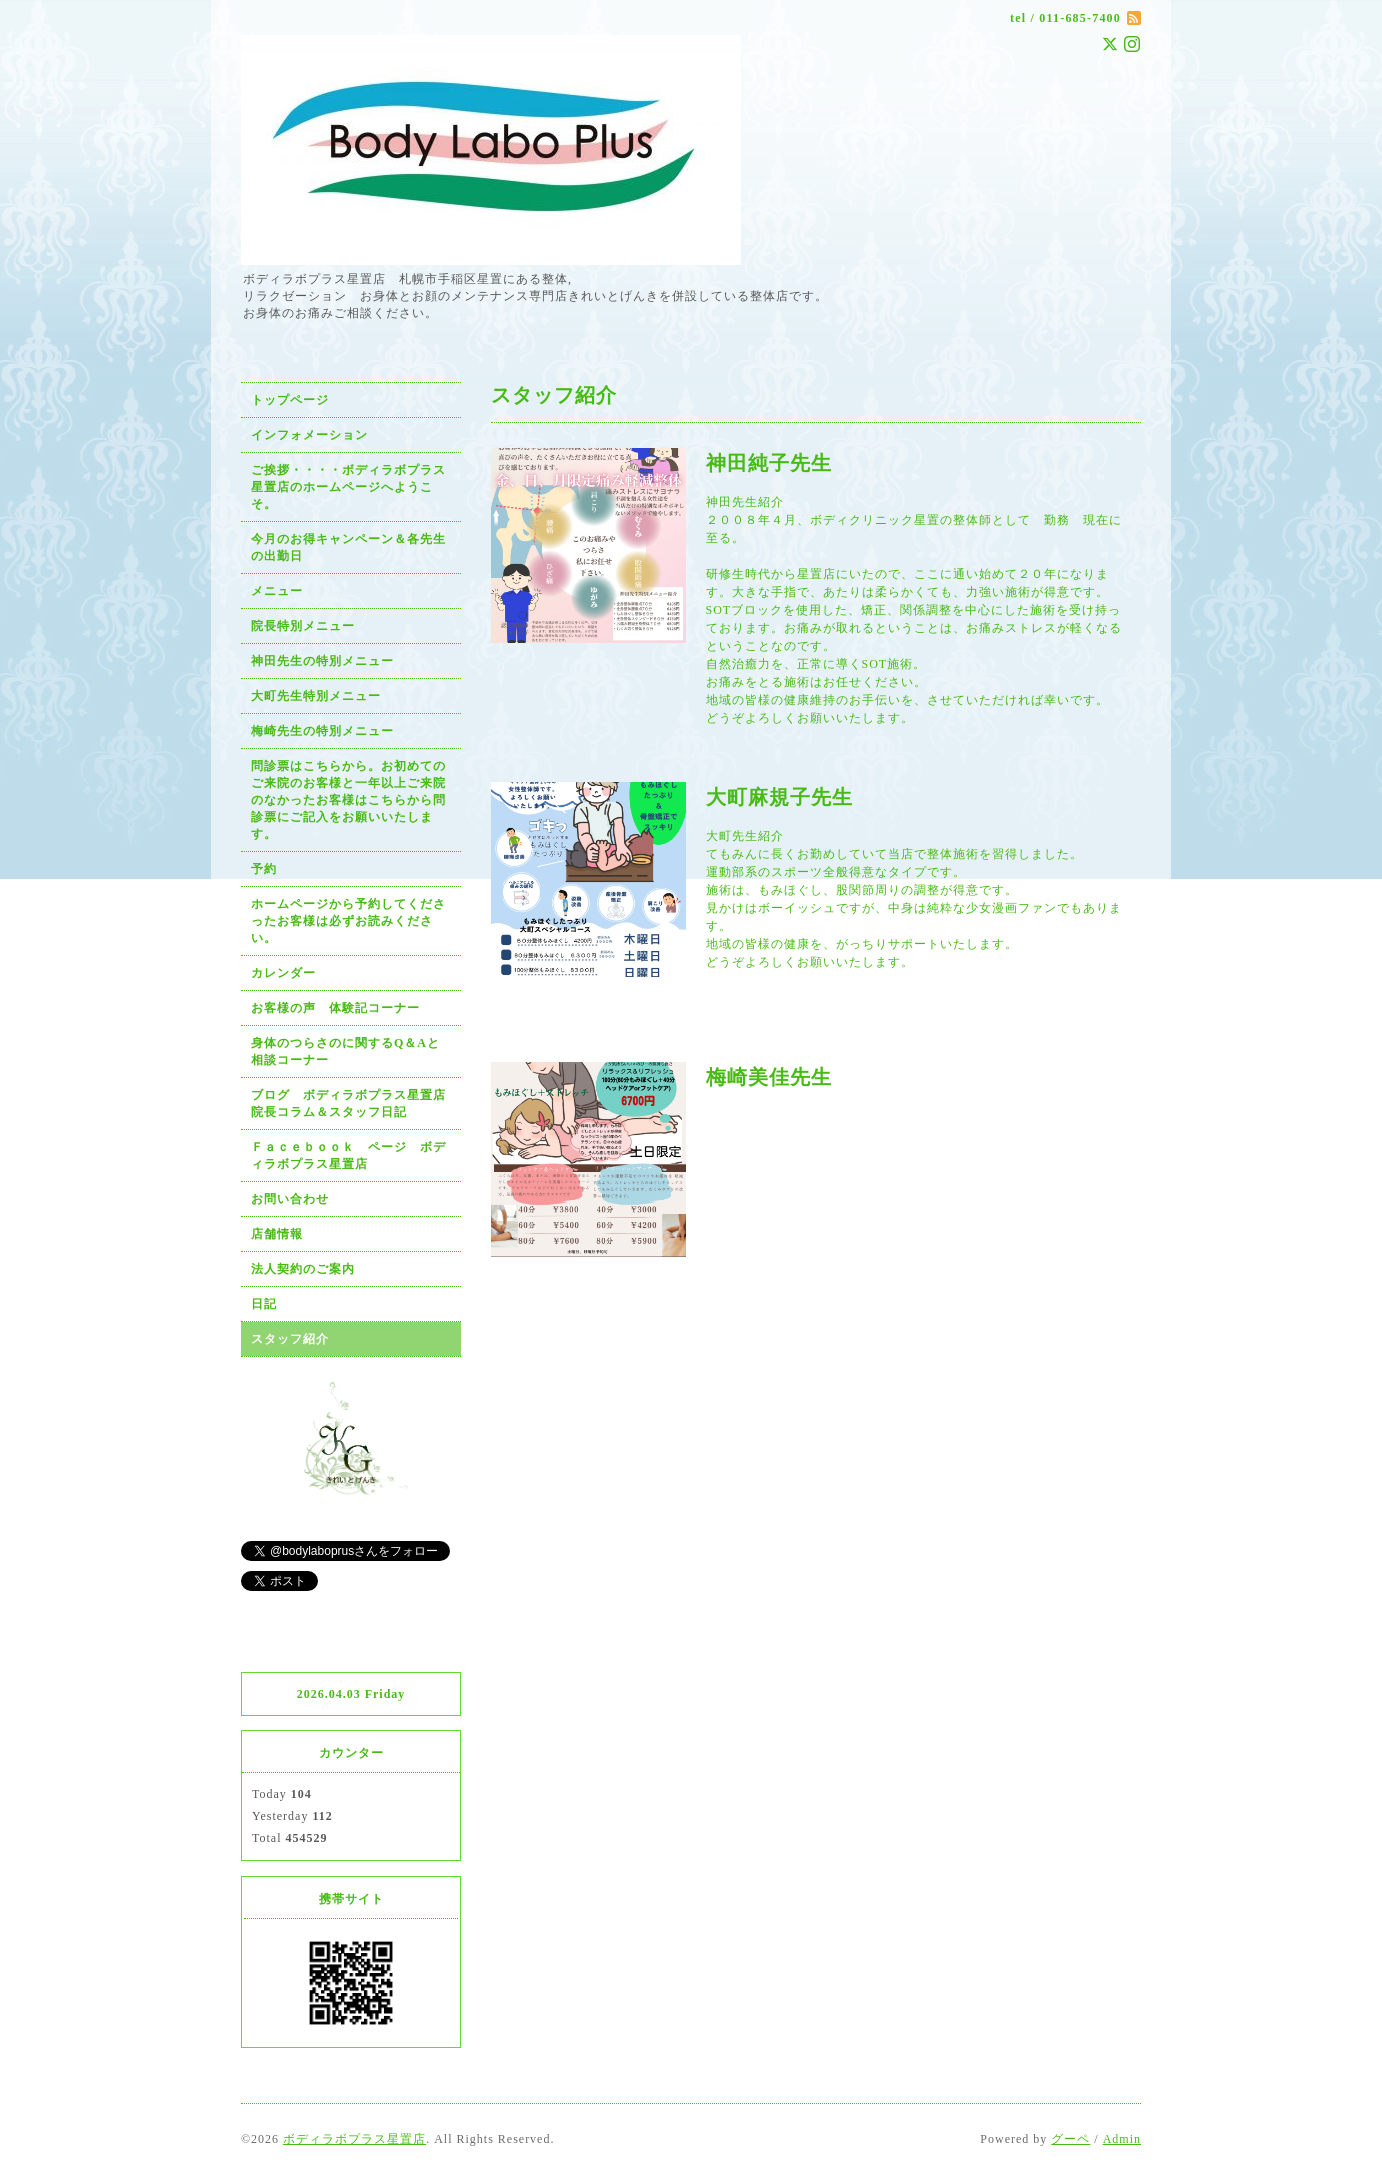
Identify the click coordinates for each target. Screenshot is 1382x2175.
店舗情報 (277, 1234)
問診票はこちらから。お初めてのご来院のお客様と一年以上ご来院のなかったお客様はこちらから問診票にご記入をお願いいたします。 (348, 800)
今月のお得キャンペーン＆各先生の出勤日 (348, 547)
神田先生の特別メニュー (322, 661)
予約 (264, 869)
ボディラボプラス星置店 (354, 2139)
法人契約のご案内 (303, 1269)
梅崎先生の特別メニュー (322, 731)
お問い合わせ (290, 1199)
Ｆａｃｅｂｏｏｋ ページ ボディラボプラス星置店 (348, 1155)
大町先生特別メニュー (316, 696)
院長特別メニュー (303, 626)
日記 (264, 1304)
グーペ (1070, 2139)
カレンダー (283, 973)
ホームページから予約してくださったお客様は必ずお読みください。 (348, 921)
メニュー (277, 591)
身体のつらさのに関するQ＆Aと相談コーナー (345, 1051)
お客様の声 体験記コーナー (335, 1008)
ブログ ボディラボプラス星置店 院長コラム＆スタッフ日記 (355, 1103)
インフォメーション (309, 435)
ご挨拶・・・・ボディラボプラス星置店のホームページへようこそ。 (348, 487)
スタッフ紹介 (290, 1339)
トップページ (290, 400)
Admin (1122, 2139)
